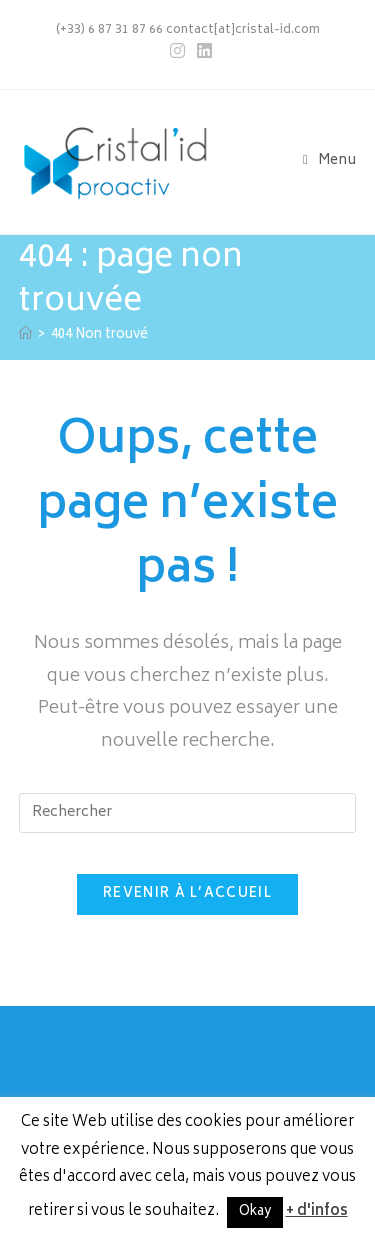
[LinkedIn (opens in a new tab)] (201, 52)
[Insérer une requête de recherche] (188, 813)
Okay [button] (255, 1212)
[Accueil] (25, 335)
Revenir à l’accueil (187, 894)
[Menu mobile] (329, 161)
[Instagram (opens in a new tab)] (177, 52)
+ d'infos (317, 1211)
